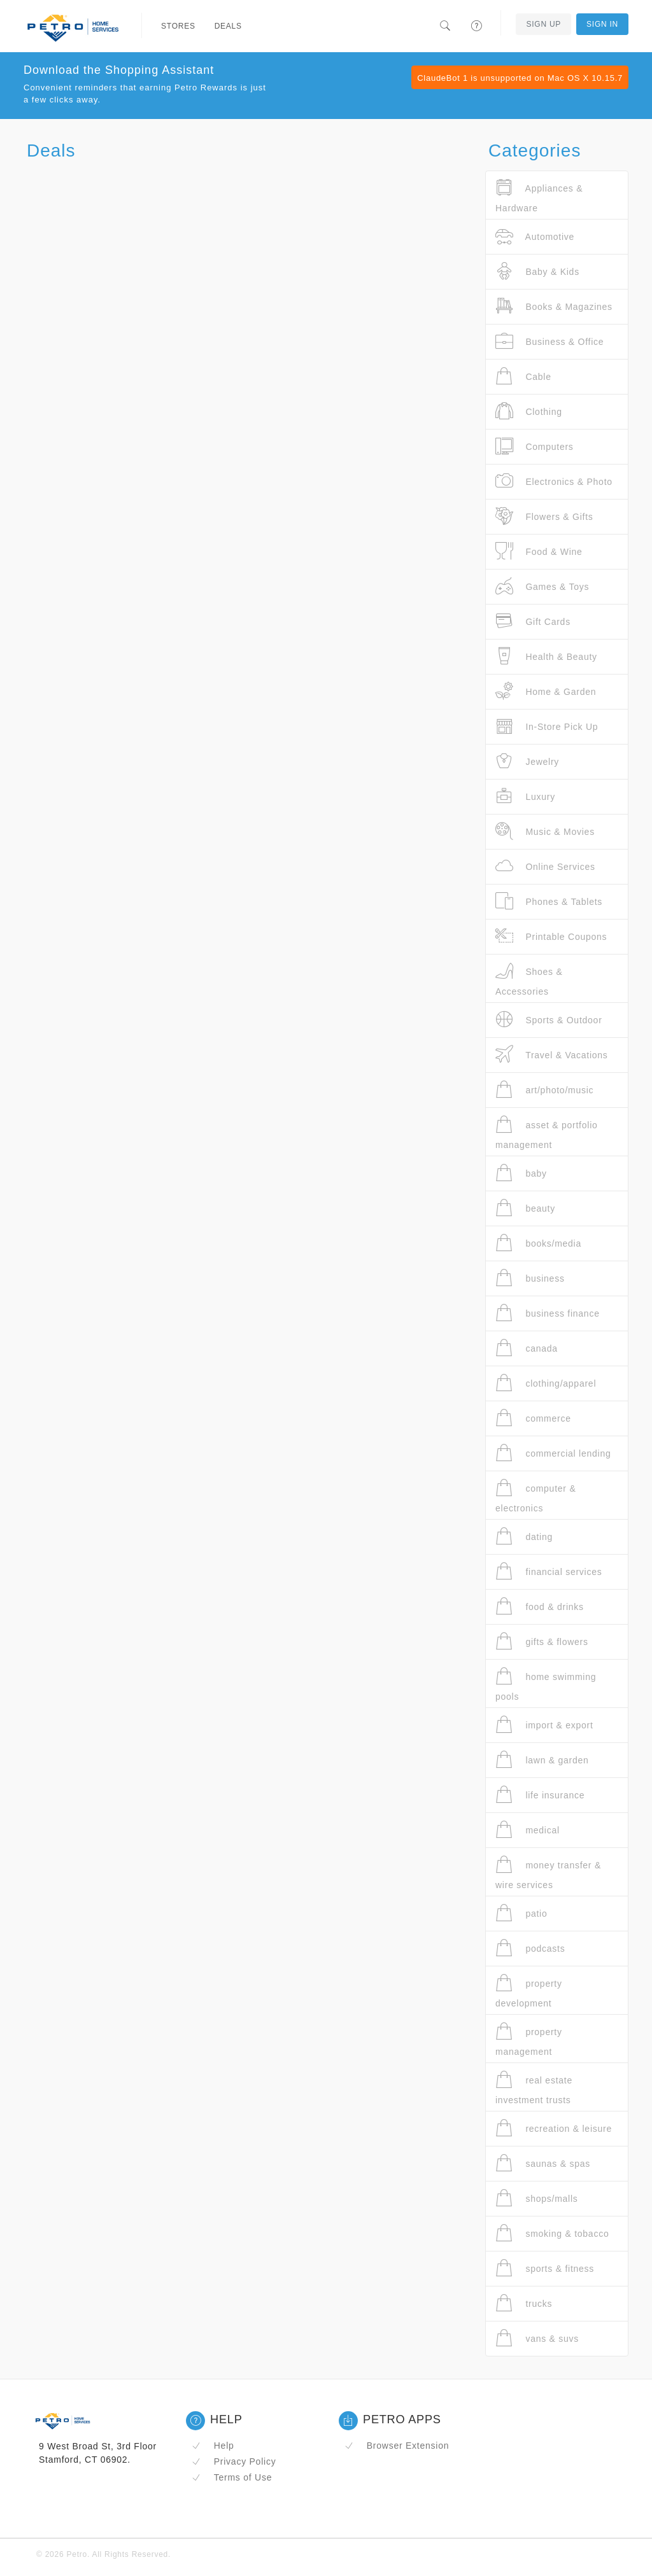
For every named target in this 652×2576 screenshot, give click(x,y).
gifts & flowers (541, 1641)
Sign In (602, 24)
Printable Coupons (551, 936)
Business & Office (549, 341)
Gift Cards (532, 621)
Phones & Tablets (548, 901)
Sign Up (543, 24)
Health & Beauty (546, 656)
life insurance (540, 1795)
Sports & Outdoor (548, 1020)
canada (526, 1348)
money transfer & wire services (548, 1872)
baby (521, 1173)
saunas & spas (542, 2163)
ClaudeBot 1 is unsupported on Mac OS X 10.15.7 (520, 78)
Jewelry (527, 761)
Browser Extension (396, 2445)
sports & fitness (544, 2268)
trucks (523, 2303)
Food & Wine (539, 551)
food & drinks (539, 1606)
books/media (538, 1243)
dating (524, 1536)
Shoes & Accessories (529, 979)
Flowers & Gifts (544, 516)
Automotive (534, 236)
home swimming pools (545, 1684)
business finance (547, 1313)
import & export (544, 1725)
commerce (533, 1418)
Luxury (525, 796)
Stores (178, 26)
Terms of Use (232, 2477)
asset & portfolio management (546, 1132)
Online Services (545, 866)
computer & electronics (535, 1495)
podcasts (530, 1948)
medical (527, 1830)
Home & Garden (545, 691)
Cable (523, 376)
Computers (534, 446)
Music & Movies (545, 831)
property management (528, 2039)
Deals (228, 26)
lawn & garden (542, 1760)
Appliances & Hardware (539, 195)
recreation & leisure (553, 2128)
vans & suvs (537, 2338)
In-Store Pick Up (546, 726)
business (530, 1278)
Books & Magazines (554, 306)
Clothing (528, 411)
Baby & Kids (537, 271)
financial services (548, 1571)
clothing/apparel (545, 1383)
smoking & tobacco (552, 2233)
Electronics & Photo (554, 481)
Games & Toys (542, 586)
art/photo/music (544, 1090)
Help (213, 2445)
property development (528, 1990)
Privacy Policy (234, 2461)
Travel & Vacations (551, 1055)
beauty (525, 1208)
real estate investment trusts (533, 2087)
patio (521, 1913)
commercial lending (553, 1453)
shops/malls (536, 2198)
